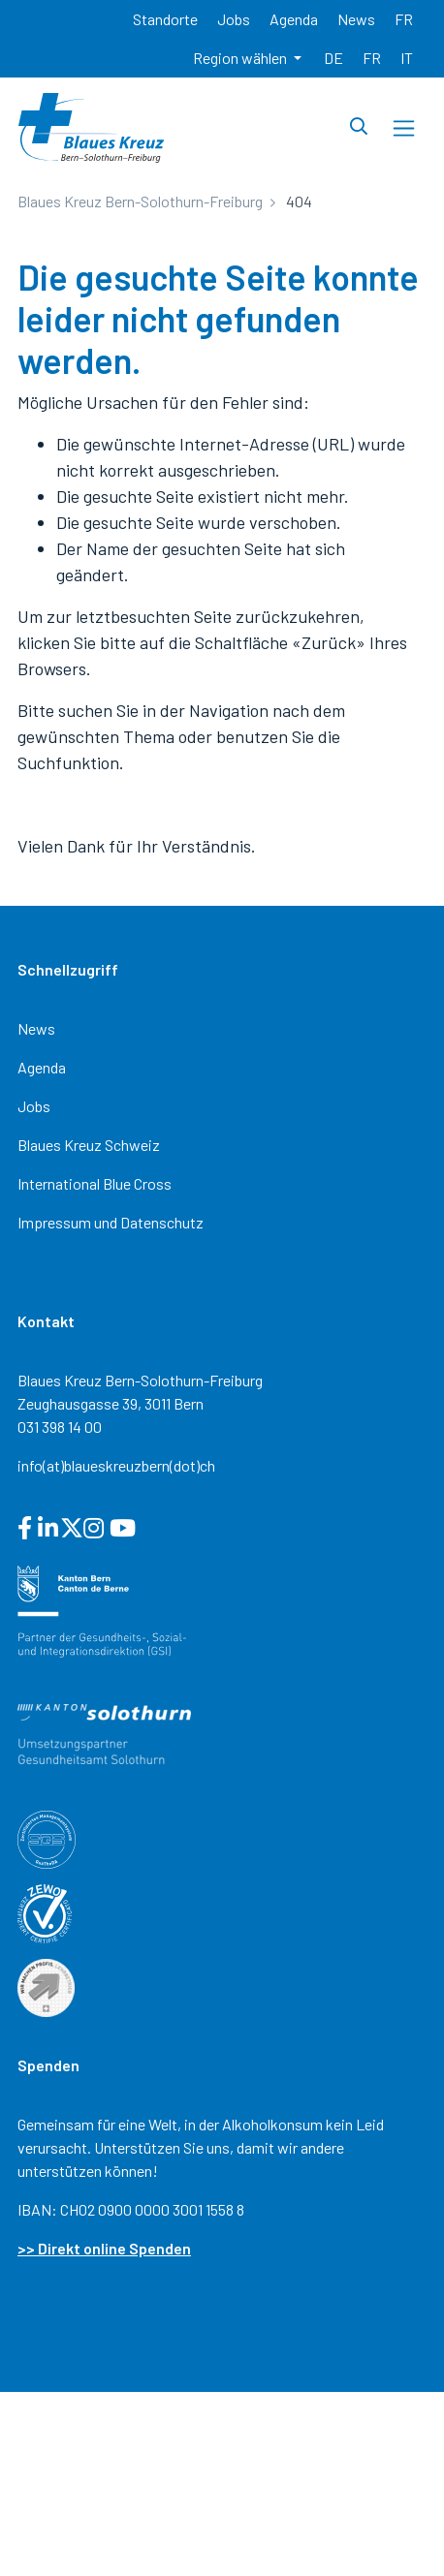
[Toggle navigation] (403, 128)
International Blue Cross (94, 1183)
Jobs (33, 1106)
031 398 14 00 (59, 1426)
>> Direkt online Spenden (104, 2248)
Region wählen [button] (241, 57)
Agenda (41, 1067)
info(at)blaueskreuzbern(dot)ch (116, 1465)
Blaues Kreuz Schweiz (88, 1144)
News (36, 1028)
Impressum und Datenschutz (110, 1222)
